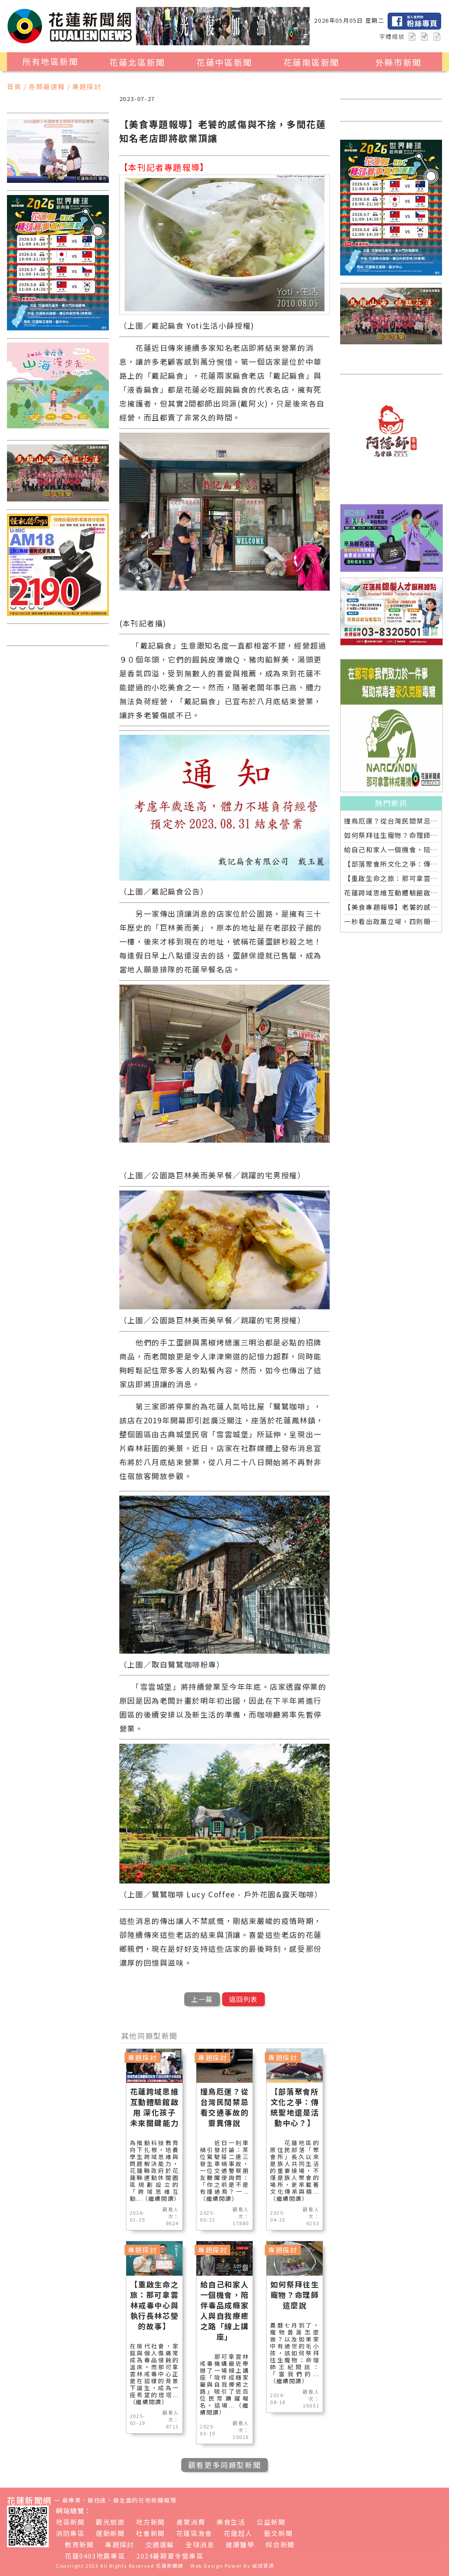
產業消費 (190, 2521)
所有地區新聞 (50, 61)
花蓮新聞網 (169, 2565)
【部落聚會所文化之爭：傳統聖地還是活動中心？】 (391, 863)
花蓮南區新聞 (311, 62)
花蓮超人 (238, 2533)
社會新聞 (150, 2533)
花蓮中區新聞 (224, 62)
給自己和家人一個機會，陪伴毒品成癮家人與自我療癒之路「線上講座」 (391, 849)
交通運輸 (159, 2544)
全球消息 (200, 2544)
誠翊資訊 (263, 2565)
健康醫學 (240, 2544)
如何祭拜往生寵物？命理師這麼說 (391, 835)
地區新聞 (70, 2521)
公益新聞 (271, 2521)
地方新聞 (150, 2521)
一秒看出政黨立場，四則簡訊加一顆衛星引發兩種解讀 (391, 921)
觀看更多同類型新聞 (224, 2464)
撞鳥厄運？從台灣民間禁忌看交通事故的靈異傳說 (391, 820)
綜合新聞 (280, 2544)
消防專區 (70, 2533)
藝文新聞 (278, 2533)
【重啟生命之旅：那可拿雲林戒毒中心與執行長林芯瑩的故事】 (391, 878)
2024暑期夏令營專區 (170, 2555)
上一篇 (202, 1999)
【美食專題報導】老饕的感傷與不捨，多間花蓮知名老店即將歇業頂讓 (391, 906)
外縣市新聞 (398, 62)
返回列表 (243, 1999)
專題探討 (119, 2544)
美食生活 (230, 2521)
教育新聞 (79, 2544)
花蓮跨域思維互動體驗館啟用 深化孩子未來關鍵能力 (391, 892)
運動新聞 (110, 2533)
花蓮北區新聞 (137, 62)
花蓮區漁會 (194, 2533)
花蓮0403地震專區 (95, 2555)
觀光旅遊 (110, 2521)
